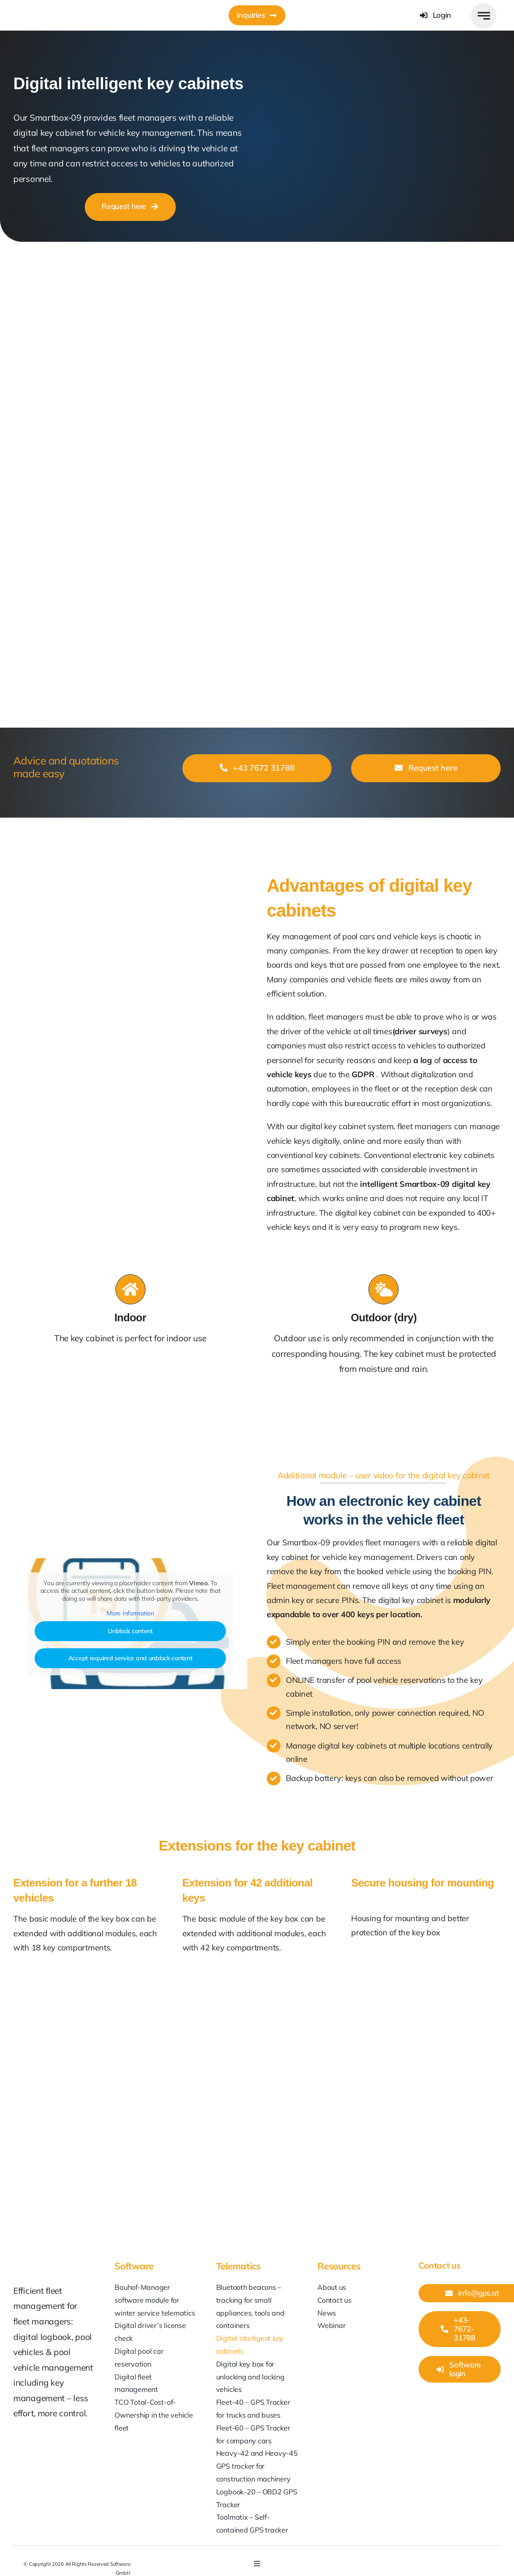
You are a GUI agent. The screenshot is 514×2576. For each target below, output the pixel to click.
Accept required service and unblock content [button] (130, 1658)
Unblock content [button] (130, 1631)
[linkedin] (387, 2559)
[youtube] (403, 2559)
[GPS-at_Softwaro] (58, 7)
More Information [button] (130, 1613)
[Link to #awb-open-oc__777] (483, 15)
